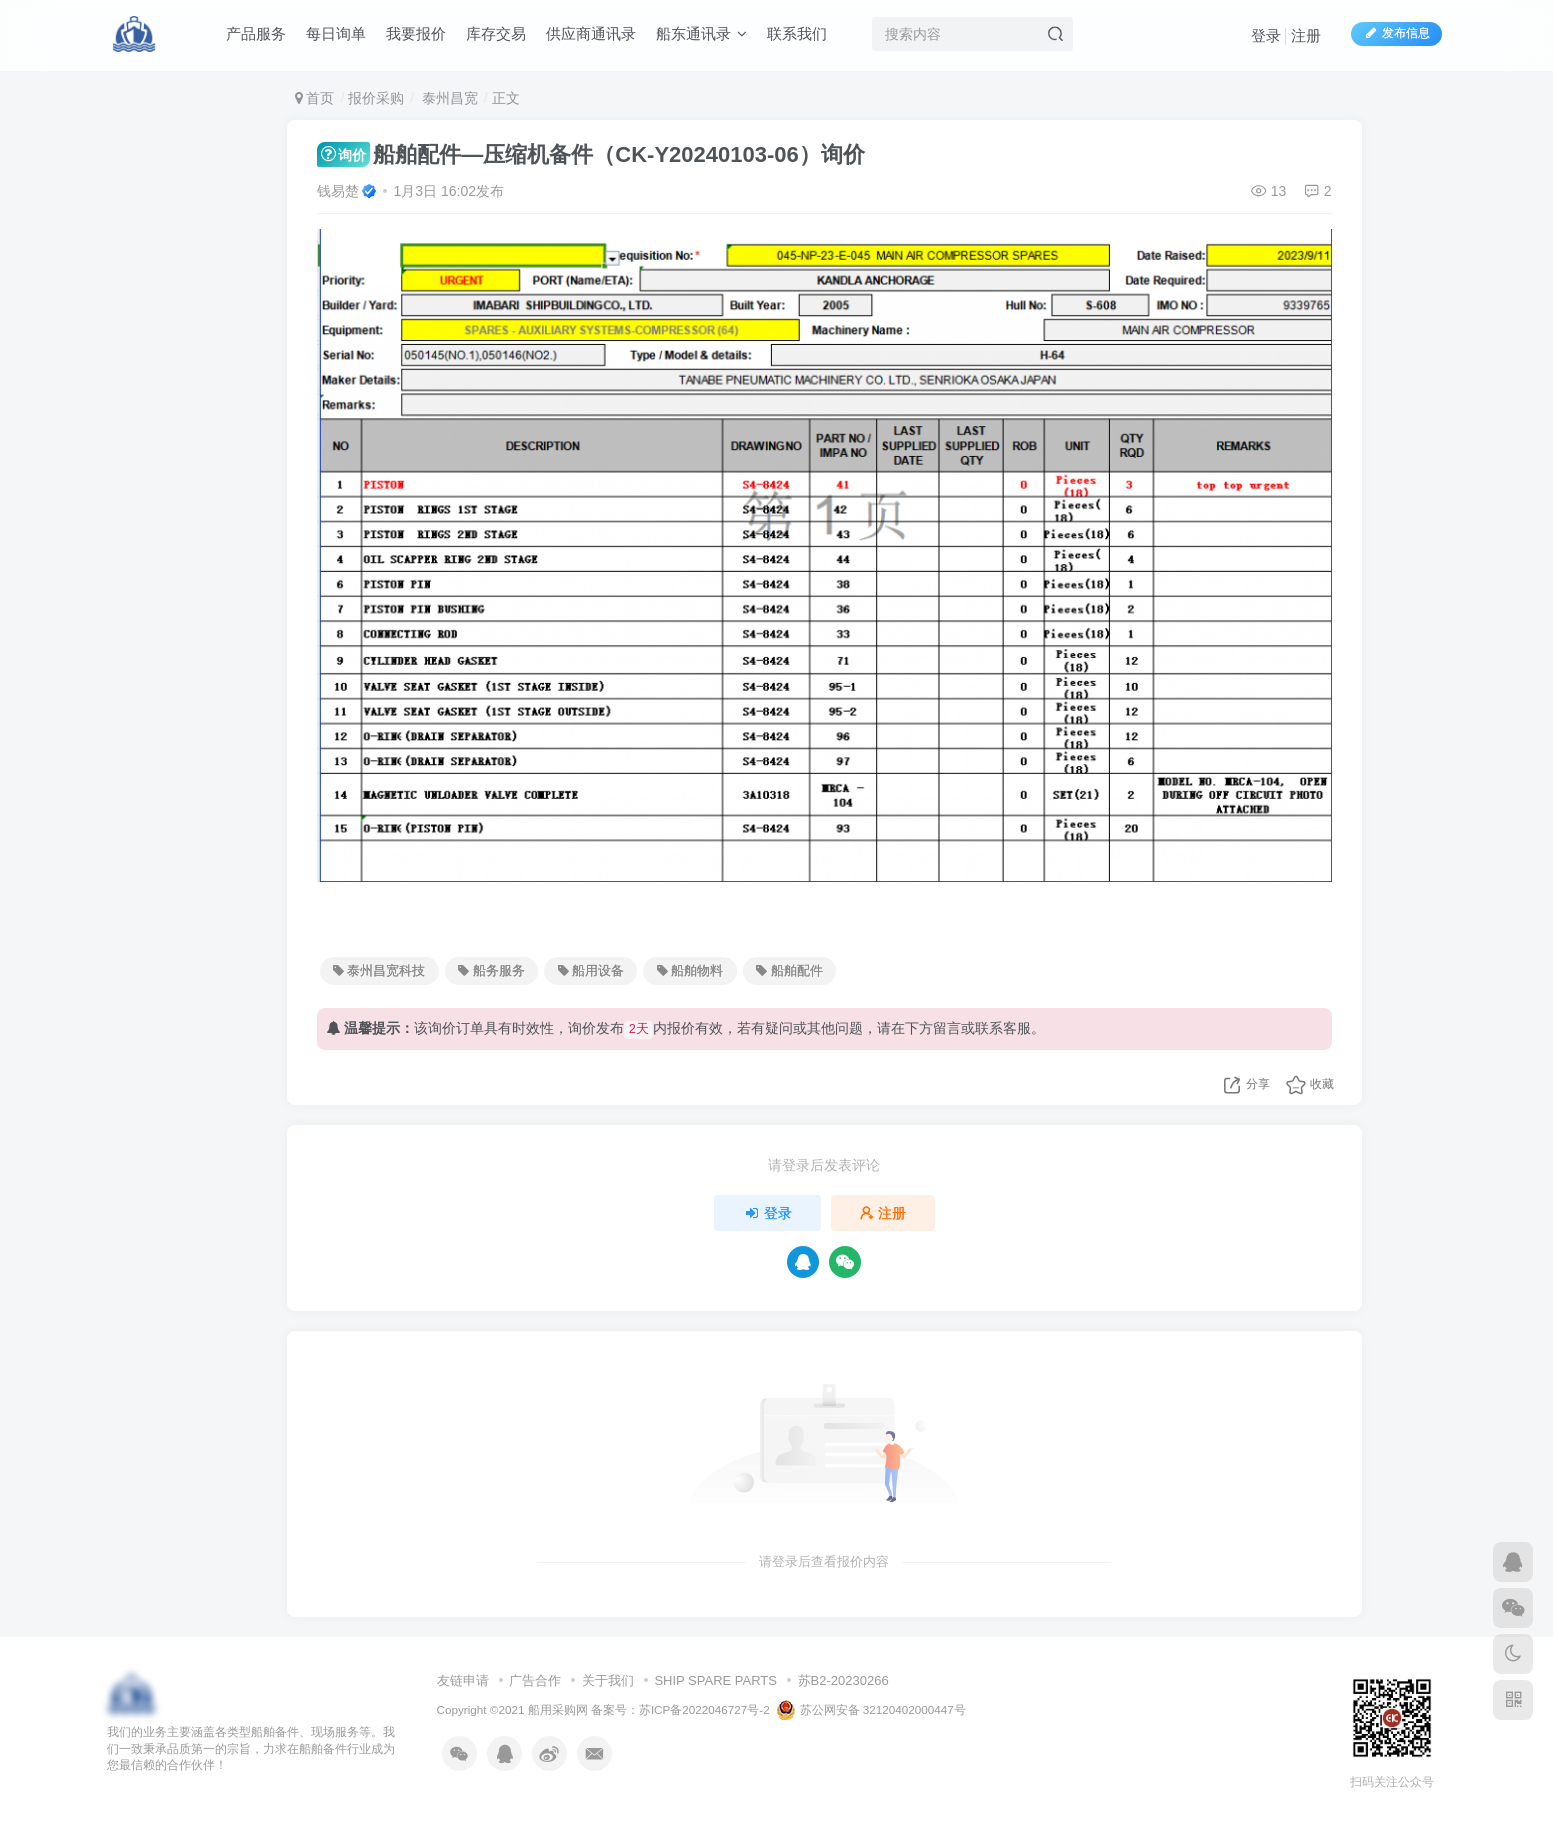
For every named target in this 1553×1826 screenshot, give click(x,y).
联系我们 (797, 33)
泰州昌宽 (448, 98)
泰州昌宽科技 (379, 971)
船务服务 (491, 971)
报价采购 (376, 98)
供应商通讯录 (591, 33)
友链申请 (463, 1680)
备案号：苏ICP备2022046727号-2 (680, 1709)
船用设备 (591, 971)
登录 (1266, 35)
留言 (947, 1028)
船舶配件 (789, 971)
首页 (315, 98)
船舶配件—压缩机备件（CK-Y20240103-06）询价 (591, 154)
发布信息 (1396, 33)
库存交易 (496, 33)
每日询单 (336, 33)
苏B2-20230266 (843, 1680)
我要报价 (416, 33)
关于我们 (608, 1680)
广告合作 (535, 1680)
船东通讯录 (701, 33)
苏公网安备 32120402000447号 (871, 1710)
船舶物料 (690, 971)
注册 (1306, 35)
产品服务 (256, 33)
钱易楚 (338, 191)
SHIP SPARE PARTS (715, 1680)
